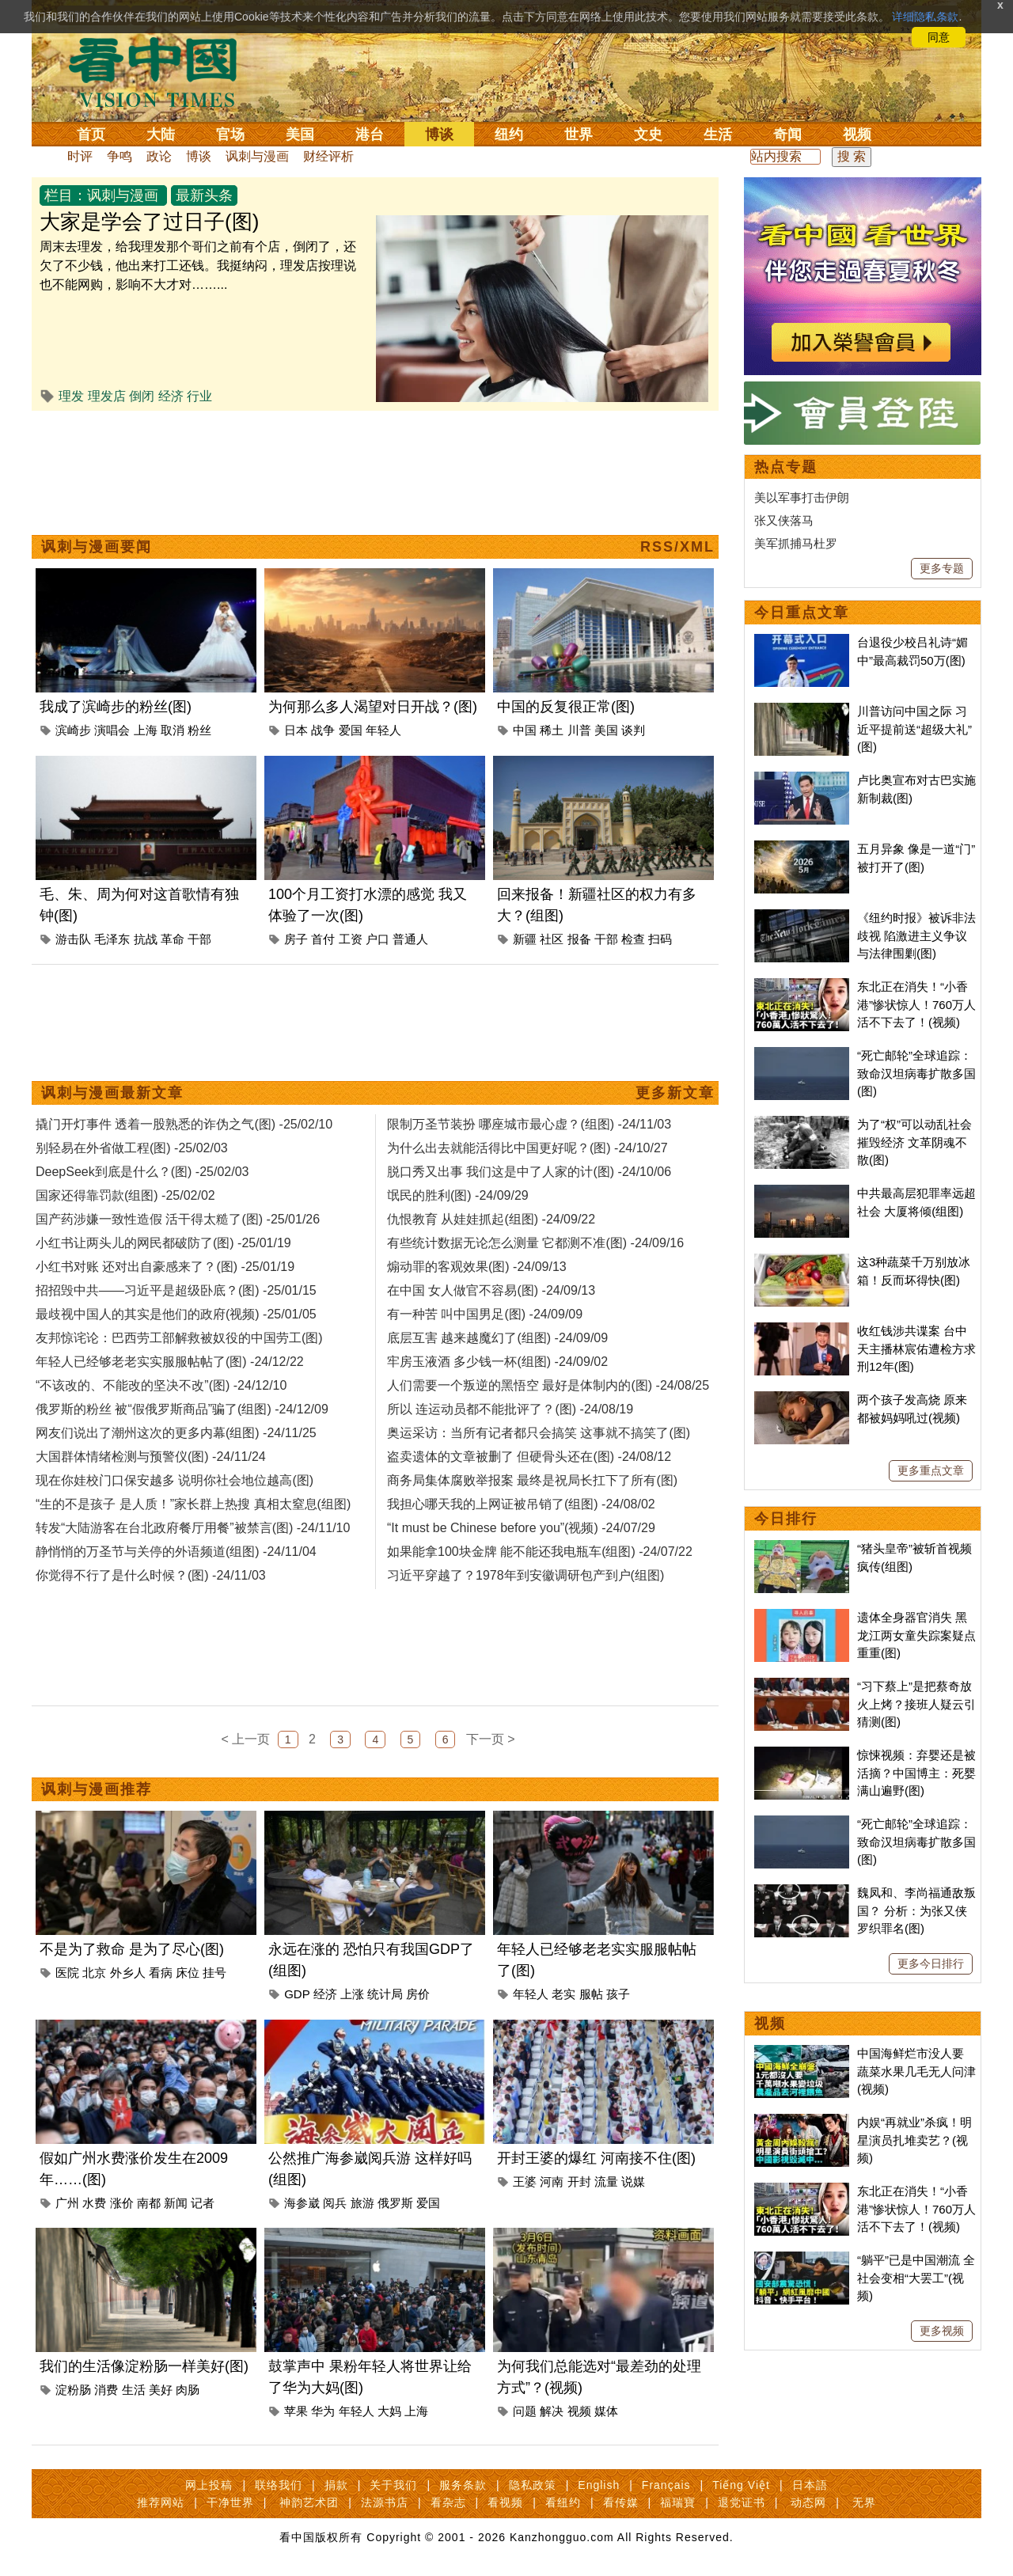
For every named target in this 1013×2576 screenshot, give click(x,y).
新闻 (176, 2203)
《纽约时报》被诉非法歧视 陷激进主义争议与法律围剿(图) (916, 935)
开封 (579, 2181)
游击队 (73, 939)
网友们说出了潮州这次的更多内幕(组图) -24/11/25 (176, 1433)
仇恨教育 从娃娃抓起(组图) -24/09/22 (491, 1219)
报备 (579, 939)
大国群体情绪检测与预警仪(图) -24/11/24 (151, 1456)
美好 (161, 2389)
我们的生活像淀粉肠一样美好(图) (144, 2366)
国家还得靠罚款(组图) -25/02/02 (125, 1195)
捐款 (336, 2485)
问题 (525, 2411)
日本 (296, 730)
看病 (161, 1972)
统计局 (385, 1994)
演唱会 (112, 730)
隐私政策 (532, 2485)
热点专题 (786, 467)
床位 (187, 1972)
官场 (230, 134)
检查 (633, 939)
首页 (91, 134)
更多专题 (942, 568)
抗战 (145, 939)
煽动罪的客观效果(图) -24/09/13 (477, 1266)
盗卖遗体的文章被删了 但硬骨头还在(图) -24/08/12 (529, 1456)
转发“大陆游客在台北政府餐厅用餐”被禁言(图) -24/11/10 (193, 1528)
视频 (857, 134)
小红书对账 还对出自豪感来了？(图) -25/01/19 (165, 1266)
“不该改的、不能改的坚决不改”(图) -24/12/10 (161, 1385)
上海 (145, 730)
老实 (563, 1994)
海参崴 (302, 2203)
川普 (579, 730)
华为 (323, 2411)
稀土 (551, 730)
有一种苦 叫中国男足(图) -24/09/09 (484, 1314)
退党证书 (741, 2502)
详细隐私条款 (925, 16)
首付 (323, 939)
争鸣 (119, 156)
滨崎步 (73, 730)
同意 (939, 37)
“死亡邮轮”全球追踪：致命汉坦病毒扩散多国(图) (916, 1073)
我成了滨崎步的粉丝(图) (116, 707)
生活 (718, 134)
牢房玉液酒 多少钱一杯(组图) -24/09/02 (497, 1361)
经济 (171, 396)
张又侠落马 (784, 520)
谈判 (633, 730)
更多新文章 (675, 1093)
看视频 (505, 2502)
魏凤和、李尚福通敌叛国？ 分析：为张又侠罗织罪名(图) (916, 1910)
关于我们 (393, 2485)
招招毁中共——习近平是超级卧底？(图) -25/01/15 (176, 1290)
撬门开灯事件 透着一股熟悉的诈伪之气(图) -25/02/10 (184, 1124)
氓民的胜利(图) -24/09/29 (458, 1195)
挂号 (214, 1972)
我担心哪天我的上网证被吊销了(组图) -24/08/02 (521, 1504)
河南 (551, 2181)
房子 (296, 939)
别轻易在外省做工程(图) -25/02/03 (132, 1148)
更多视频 (942, 2330)
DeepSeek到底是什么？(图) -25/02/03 (142, 1171)
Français (666, 2485)
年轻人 (383, 730)
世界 (578, 134)
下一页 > (490, 1739)
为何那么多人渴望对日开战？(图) (372, 707)
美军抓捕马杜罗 (795, 543)
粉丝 (199, 730)
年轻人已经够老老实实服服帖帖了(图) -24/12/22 (170, 1361)
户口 (377, 939)
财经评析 (328, 156)
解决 (551, 2411)
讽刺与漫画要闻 (96, 547)
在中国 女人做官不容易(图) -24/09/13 (491, 1290)
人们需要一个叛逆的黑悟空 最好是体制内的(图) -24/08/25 (548, 1385)
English (599, 2485)
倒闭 (141, 396)
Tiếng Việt (741, 2485)
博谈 (439, 134)
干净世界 (230, 2502)
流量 (606, 2181)
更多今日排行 (930, 1963)
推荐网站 (160, 2502)
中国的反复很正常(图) (566, 707)
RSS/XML (677, 547)
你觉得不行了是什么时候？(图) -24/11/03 (151, 1575)
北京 (94, 1972)
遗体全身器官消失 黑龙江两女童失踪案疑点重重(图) (916, 1635)
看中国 (162, 71)
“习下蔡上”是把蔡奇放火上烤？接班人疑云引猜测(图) (916, 1703)
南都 (149, 2203)
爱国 (350, 730)
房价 (418, 1994)
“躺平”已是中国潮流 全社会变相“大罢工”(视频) (916, 2277)
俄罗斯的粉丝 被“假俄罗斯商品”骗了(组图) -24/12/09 (182, 1409)
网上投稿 (209, 2485)
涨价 (122, 2203)
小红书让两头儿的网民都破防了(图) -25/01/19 (163, 1243)
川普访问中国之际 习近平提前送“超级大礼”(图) (914, 728)
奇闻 (787, 134)
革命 (172, 939)
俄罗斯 (395, 2203)
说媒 (633, 2181)
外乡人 (128, 1972)
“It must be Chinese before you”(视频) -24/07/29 (521, 1528)
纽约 (509, 134)
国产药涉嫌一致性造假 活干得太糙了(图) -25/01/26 (178, 1219)
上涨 (352, 1994)
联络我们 (278, 2485)
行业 (199, 396)
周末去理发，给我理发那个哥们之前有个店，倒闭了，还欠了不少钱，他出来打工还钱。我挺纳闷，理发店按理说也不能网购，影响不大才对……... (198, 265)
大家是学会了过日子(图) (149, 221)
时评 (80, 156)
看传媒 (621, 2502)
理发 (71, 396)
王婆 (525, 2181)
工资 (350, 939)
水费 (94, 2203)
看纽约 (563, 2502)
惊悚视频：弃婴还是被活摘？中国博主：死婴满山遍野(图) (916, 1772)
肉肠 (187, 2389)
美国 (300, 134)
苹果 (296, 2411)
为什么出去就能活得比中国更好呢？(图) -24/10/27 (527, 1148)
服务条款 (463, 2485)
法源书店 (384, 2502)
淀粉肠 (73, 2389)
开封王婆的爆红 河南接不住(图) (596, 2158)
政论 (159, 156)
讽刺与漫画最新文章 (112, 1093)
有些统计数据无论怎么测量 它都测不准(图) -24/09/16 (535, 1243)
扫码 (660, 939)
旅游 (362, 2203)
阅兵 (335, 2203)
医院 (67, 1972)
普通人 (410, 939)
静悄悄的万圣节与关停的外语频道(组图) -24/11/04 (176, 1551)
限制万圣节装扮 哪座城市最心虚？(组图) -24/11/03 (529, 1124)
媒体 (606, 2411)
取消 (172, 730)
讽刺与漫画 (257, 156)
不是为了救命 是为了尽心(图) (132, 1949)
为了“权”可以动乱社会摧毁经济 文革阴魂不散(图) (914, 1142)
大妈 (389, 2411)
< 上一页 (246, 1739)
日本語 (810, 2485)
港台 (369, 134)
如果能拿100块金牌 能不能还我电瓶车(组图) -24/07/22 (539, 1551)
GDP (296, 1994)
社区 (551, 939)
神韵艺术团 (309, 2502)
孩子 (618, 1994)
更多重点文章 (930, 1470)
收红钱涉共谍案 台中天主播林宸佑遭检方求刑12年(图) (916, 1348)
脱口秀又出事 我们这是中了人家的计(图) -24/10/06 (529, 1171)
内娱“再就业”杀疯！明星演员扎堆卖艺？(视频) (914, 2139)
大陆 (160, 134)
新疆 (525, 939)
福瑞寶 (678, 2502)
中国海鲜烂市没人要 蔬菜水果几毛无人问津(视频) (916, 2071)
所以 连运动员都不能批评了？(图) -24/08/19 (510, 1409)
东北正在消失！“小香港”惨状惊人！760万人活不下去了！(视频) (916, 1004)
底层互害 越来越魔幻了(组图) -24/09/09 (497, 1338)
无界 (864, 2502)
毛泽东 (112, 939)
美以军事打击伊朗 (801, 497)
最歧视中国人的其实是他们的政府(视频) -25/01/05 (176, 1314)
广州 (67, 2203)
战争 (323, 730)
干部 (199, 939)
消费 (106, 2389)
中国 (525, 730)
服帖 (591, 1994)
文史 (648, 134)
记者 (202, 2203)
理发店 (107, 396)
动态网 (808, 2502)
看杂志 (448, 2502)
